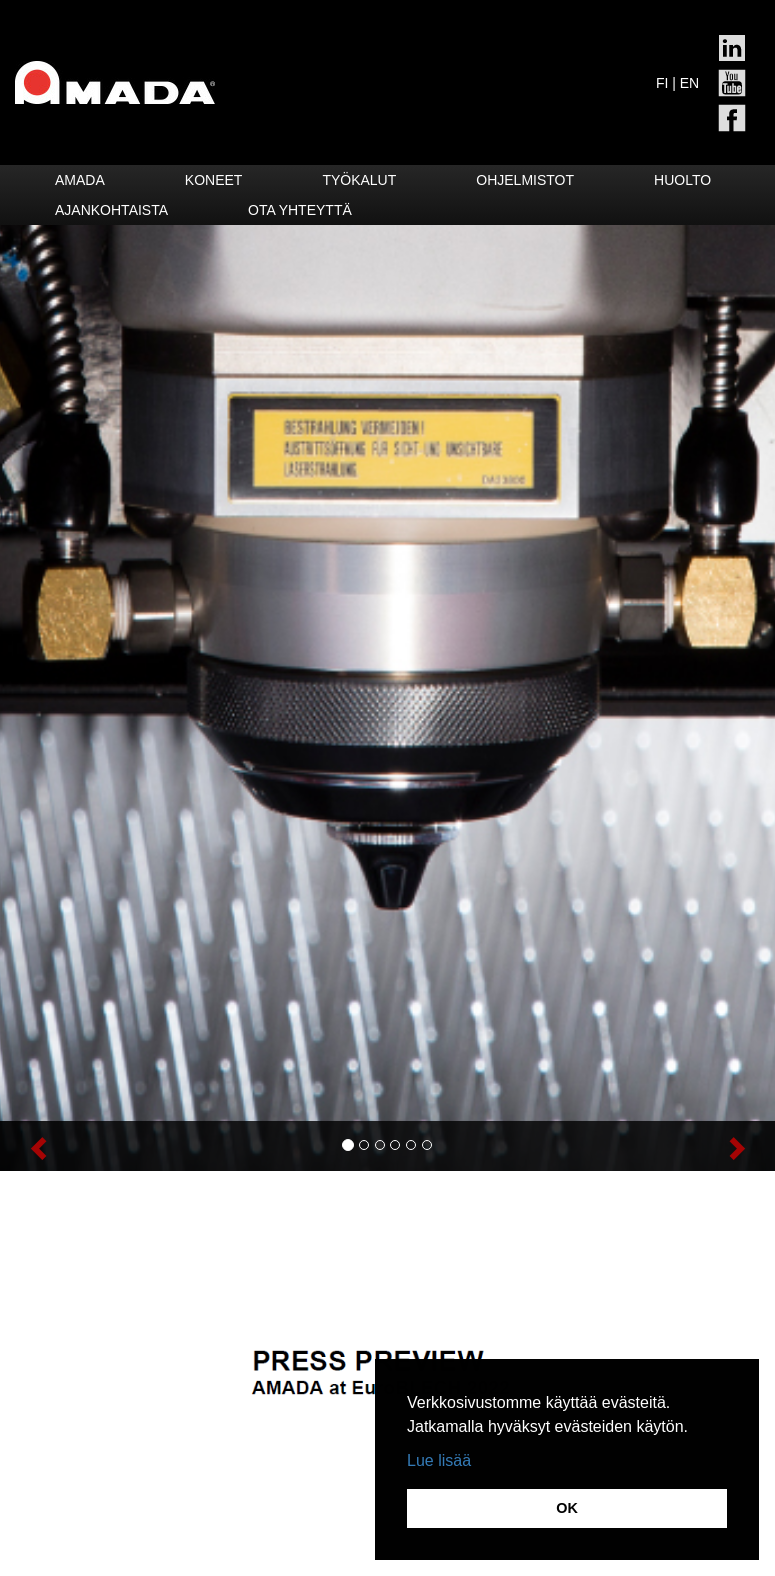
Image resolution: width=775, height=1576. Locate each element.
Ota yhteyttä (300, 210)
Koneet (214, 180)
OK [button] (567, 1508)
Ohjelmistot (525, 180)
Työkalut (359, 180)
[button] (58, 1146)
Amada (80, 180)
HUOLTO (682, 180)
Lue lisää (439, 1460)
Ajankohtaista (111, 210)
